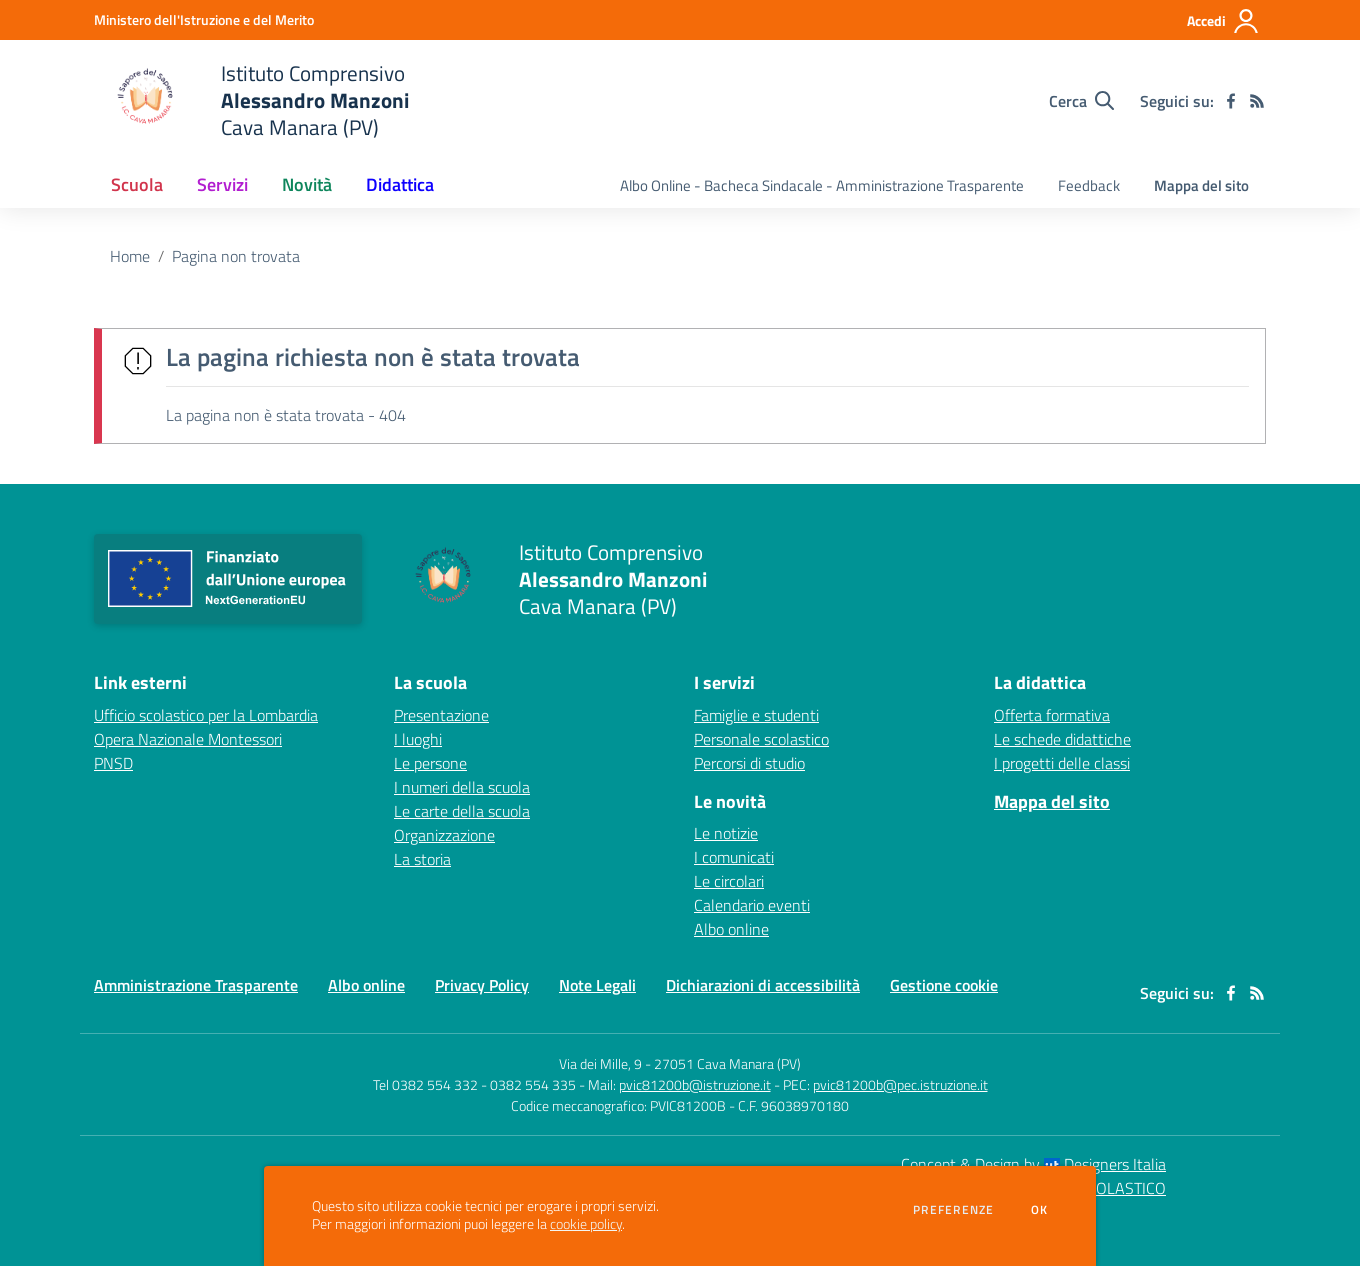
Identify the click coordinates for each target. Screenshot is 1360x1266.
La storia (422, 859)
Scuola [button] (137, 184)
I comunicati (734, 857)
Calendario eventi (752, 905)
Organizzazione (444, 835)
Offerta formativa (1052, 715)
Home (130, 256)
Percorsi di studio (749, 763)
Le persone (430, 763)
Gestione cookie (944, 985)
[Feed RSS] (1257, 101)
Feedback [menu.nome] (1089, 185)
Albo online (731, 929)
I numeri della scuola (462, 787)
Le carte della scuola (462, 811)
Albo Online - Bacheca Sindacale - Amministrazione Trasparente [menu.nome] (822, 185)
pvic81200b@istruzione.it (695, 1084)
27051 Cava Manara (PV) (727, 1063)
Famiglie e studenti (756, 715)
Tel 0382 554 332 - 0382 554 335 (474, 1084)
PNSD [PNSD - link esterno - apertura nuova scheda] (113, 763)
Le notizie (726, 833)
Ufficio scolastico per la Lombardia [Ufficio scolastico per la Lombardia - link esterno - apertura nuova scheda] (206, 715)
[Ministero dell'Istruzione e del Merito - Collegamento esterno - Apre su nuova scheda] (204, 19)
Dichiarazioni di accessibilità (763, 985)
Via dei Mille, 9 (600, 1063)
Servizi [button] (222, 184)
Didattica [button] (400, 184)
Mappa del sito (1201, 185)
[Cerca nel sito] (1081, 101)
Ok (1040, 1210)
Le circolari (729, 881)
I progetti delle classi (1062, 763)
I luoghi (418, 739)
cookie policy (586, 1224)
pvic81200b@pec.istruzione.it (900, 1084)
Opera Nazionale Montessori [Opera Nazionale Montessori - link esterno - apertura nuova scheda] (188, 739)
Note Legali (597, 985)
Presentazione (441, 715)
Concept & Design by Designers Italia (1033, 1164)
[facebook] (1231, 101)
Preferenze (953, 1210)
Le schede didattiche (1062, 739)
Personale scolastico (761, 739)
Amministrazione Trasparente (196, 985)
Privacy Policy (482, 985)
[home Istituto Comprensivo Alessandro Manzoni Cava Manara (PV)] (251, 100)
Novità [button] (307, 184)
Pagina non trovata (236, 256)
